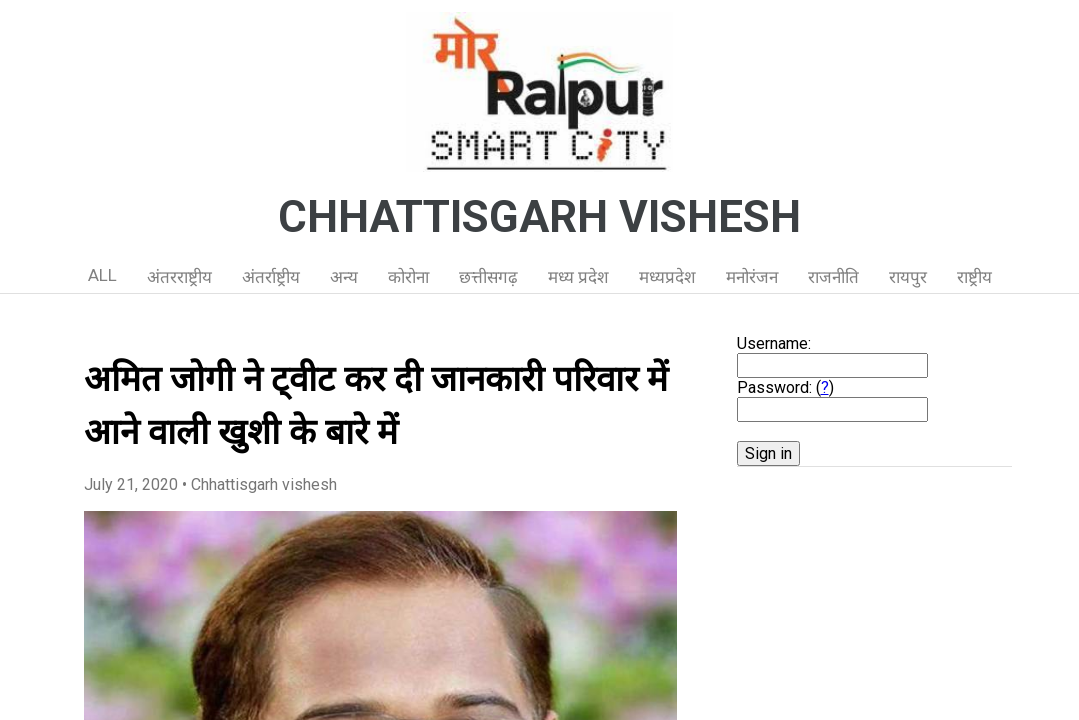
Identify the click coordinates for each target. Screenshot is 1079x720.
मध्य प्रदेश (578, 277)
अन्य (344, 277)
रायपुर (908, 277)
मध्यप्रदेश (667, 277)
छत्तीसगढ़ (488, 277)
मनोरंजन (752, 277)
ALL (102, 275)
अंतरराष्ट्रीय (179, 277)
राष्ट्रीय (974, 277)
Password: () (785, 387)
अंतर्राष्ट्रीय (271, 277)
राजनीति (833, 277)
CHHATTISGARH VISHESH (539, 217)
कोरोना (408, 277)
